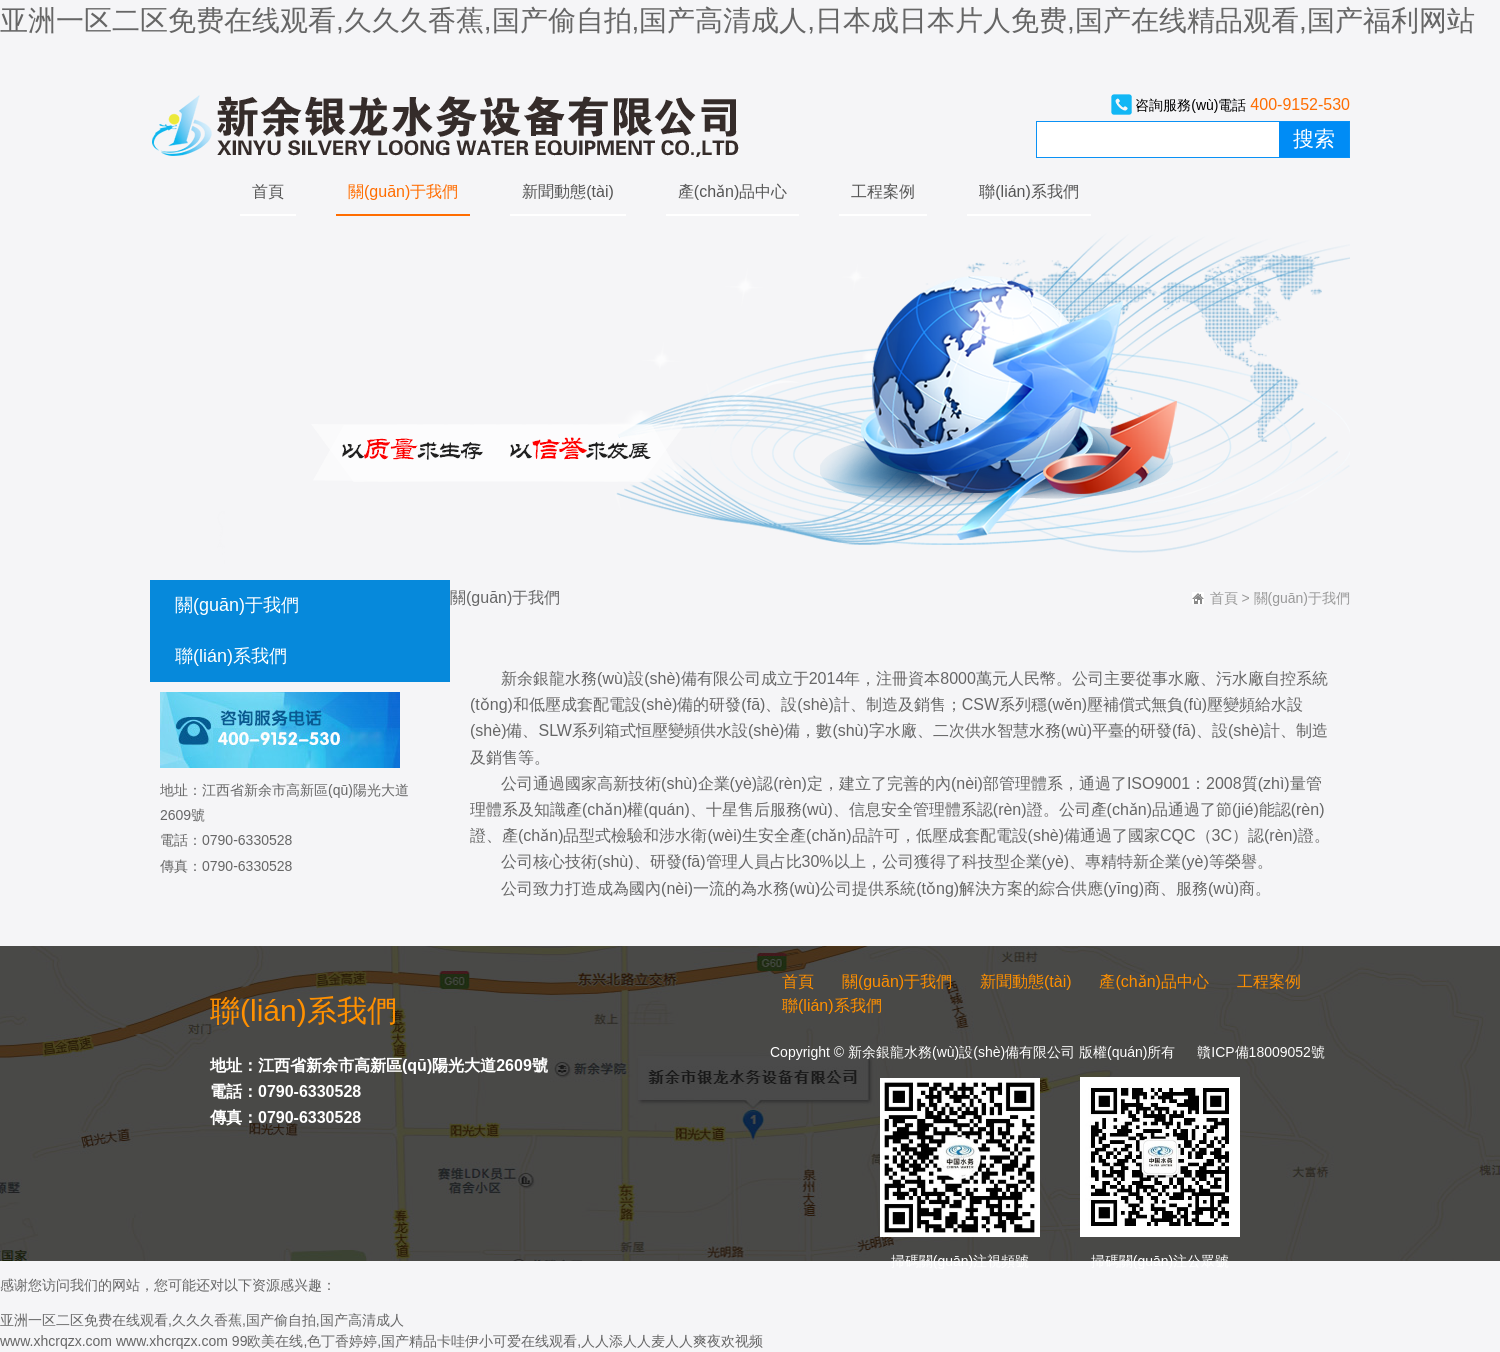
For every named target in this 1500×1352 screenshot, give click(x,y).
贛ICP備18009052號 (1261, 1052)
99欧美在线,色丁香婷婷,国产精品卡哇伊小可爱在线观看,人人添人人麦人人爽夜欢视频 (497, 1341)
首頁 (268, 191)
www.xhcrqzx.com (56, 1341)
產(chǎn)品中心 (732, 191)
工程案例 (883, 191)
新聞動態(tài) (568, 191)
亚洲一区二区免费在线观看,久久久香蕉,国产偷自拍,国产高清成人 (202, 1320)
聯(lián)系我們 (1029, 191)
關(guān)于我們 (403, 191)
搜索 (1314, 139)
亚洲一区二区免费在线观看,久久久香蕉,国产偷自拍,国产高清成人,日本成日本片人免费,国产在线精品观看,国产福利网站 (737, 20)
